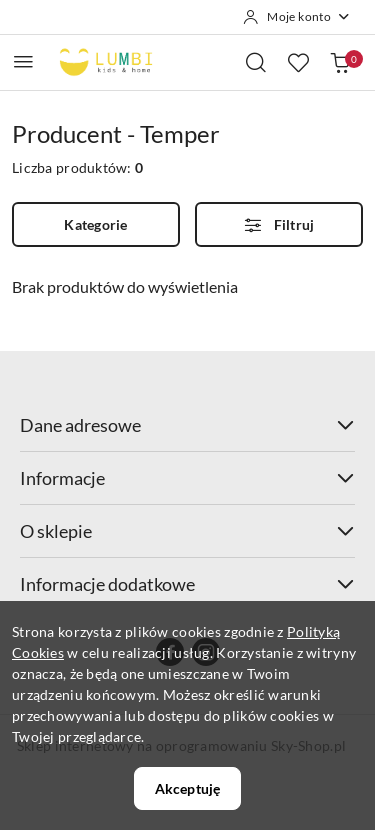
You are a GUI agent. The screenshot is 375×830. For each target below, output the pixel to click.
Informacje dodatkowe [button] (187, 584)
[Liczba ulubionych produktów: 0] (298, 62)
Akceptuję (187, 788)
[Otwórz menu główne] (23, 61)
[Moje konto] (297, 17)
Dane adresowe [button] (187, 425)
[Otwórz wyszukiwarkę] (256, 62)
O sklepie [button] (187, 531)
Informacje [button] (187, 478)
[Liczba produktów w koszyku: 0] (340, 62)
